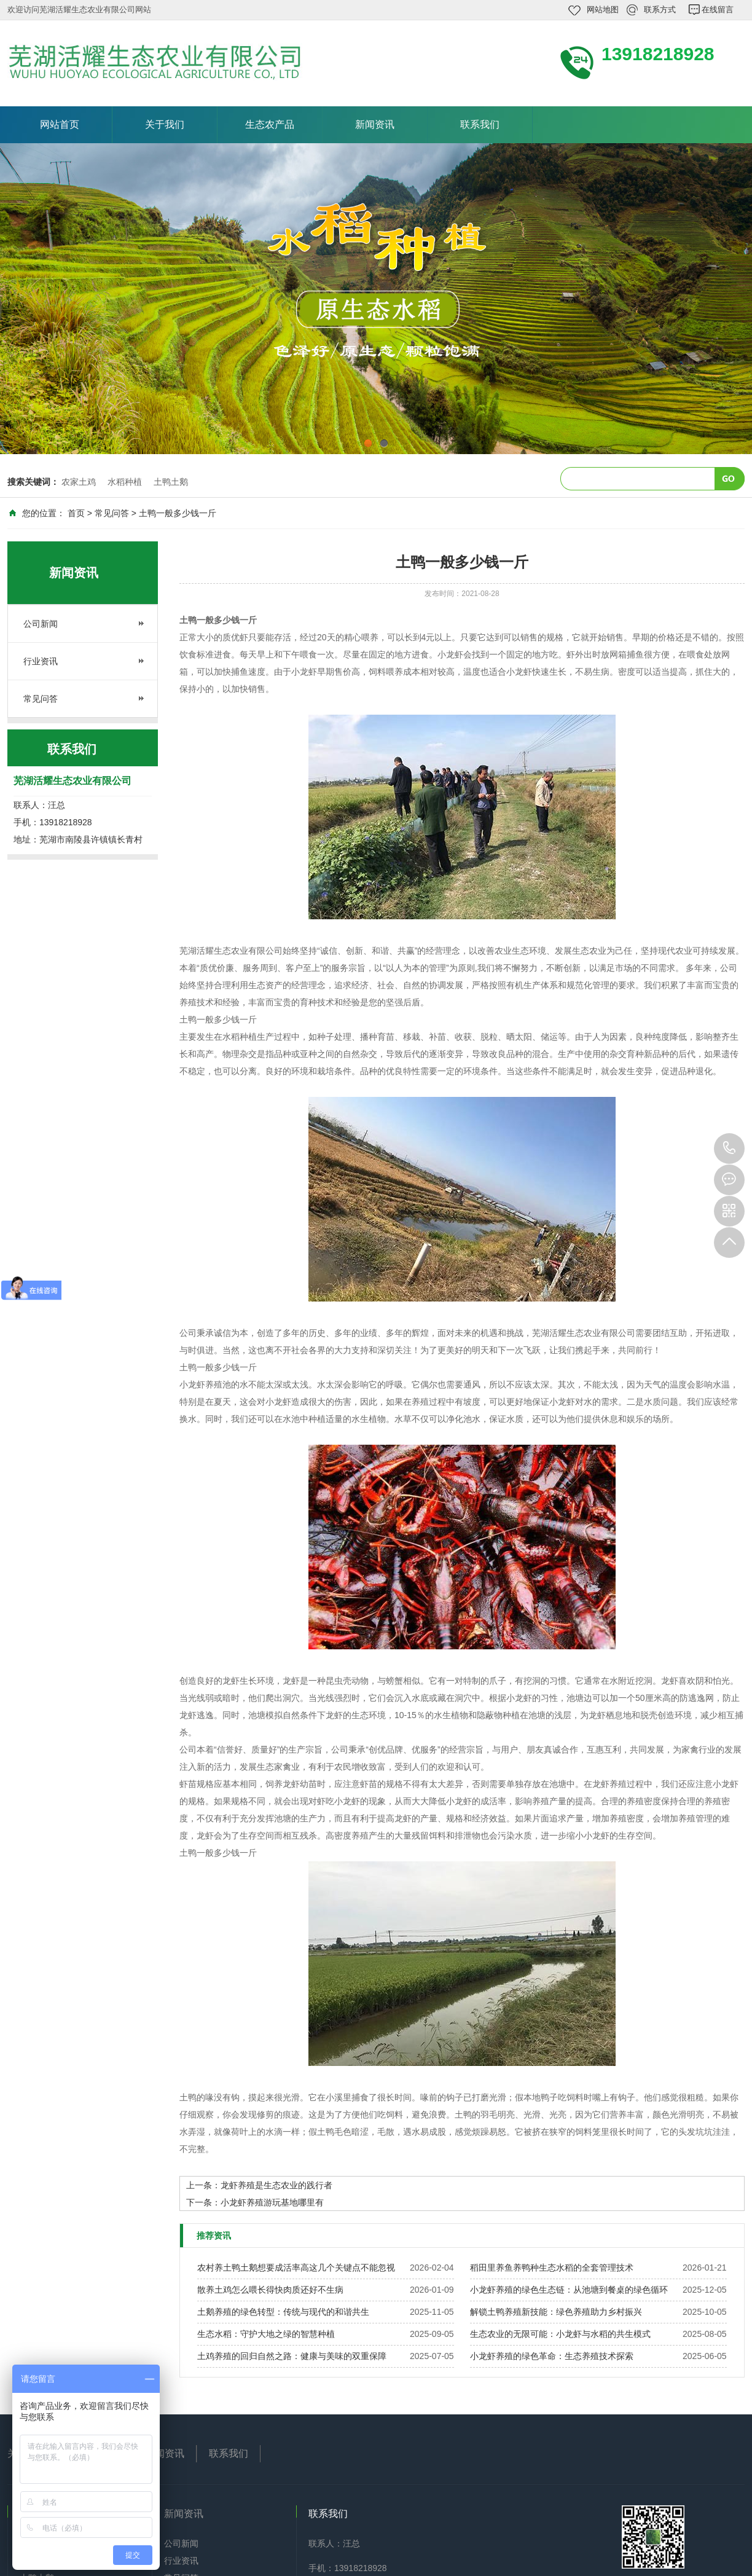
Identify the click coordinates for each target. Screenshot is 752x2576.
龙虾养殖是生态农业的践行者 (276, 2185)
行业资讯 (40, 661)
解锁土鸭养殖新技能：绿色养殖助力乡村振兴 (556, 2312)
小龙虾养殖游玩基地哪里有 (272, 2202)
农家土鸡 (78, 482)
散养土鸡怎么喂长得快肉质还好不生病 (270, 2290)
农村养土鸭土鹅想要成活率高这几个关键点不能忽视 (296, 2267)
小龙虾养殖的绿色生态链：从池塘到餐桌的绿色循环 (569, 2290)
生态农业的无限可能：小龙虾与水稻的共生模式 (560, 2334)
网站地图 (603, 9)
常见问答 (112, 513)
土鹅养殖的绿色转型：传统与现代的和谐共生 (283, 2312)
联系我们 (479, 124)
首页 (76, 513)
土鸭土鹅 (171, 482)
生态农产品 (269, 124)
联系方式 (660, 9)
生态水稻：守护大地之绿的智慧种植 (266, 2334)
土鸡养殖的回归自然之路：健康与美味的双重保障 (291, 2356)
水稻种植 (125, 482)
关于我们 (164, 124)
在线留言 (718, 9)
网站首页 (59, 124)
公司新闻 (40, 624)
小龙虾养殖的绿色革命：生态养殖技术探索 (551, 2356)
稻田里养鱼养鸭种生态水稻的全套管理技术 (551, 2267)
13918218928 (729, 1148)
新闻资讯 (374, 124)
